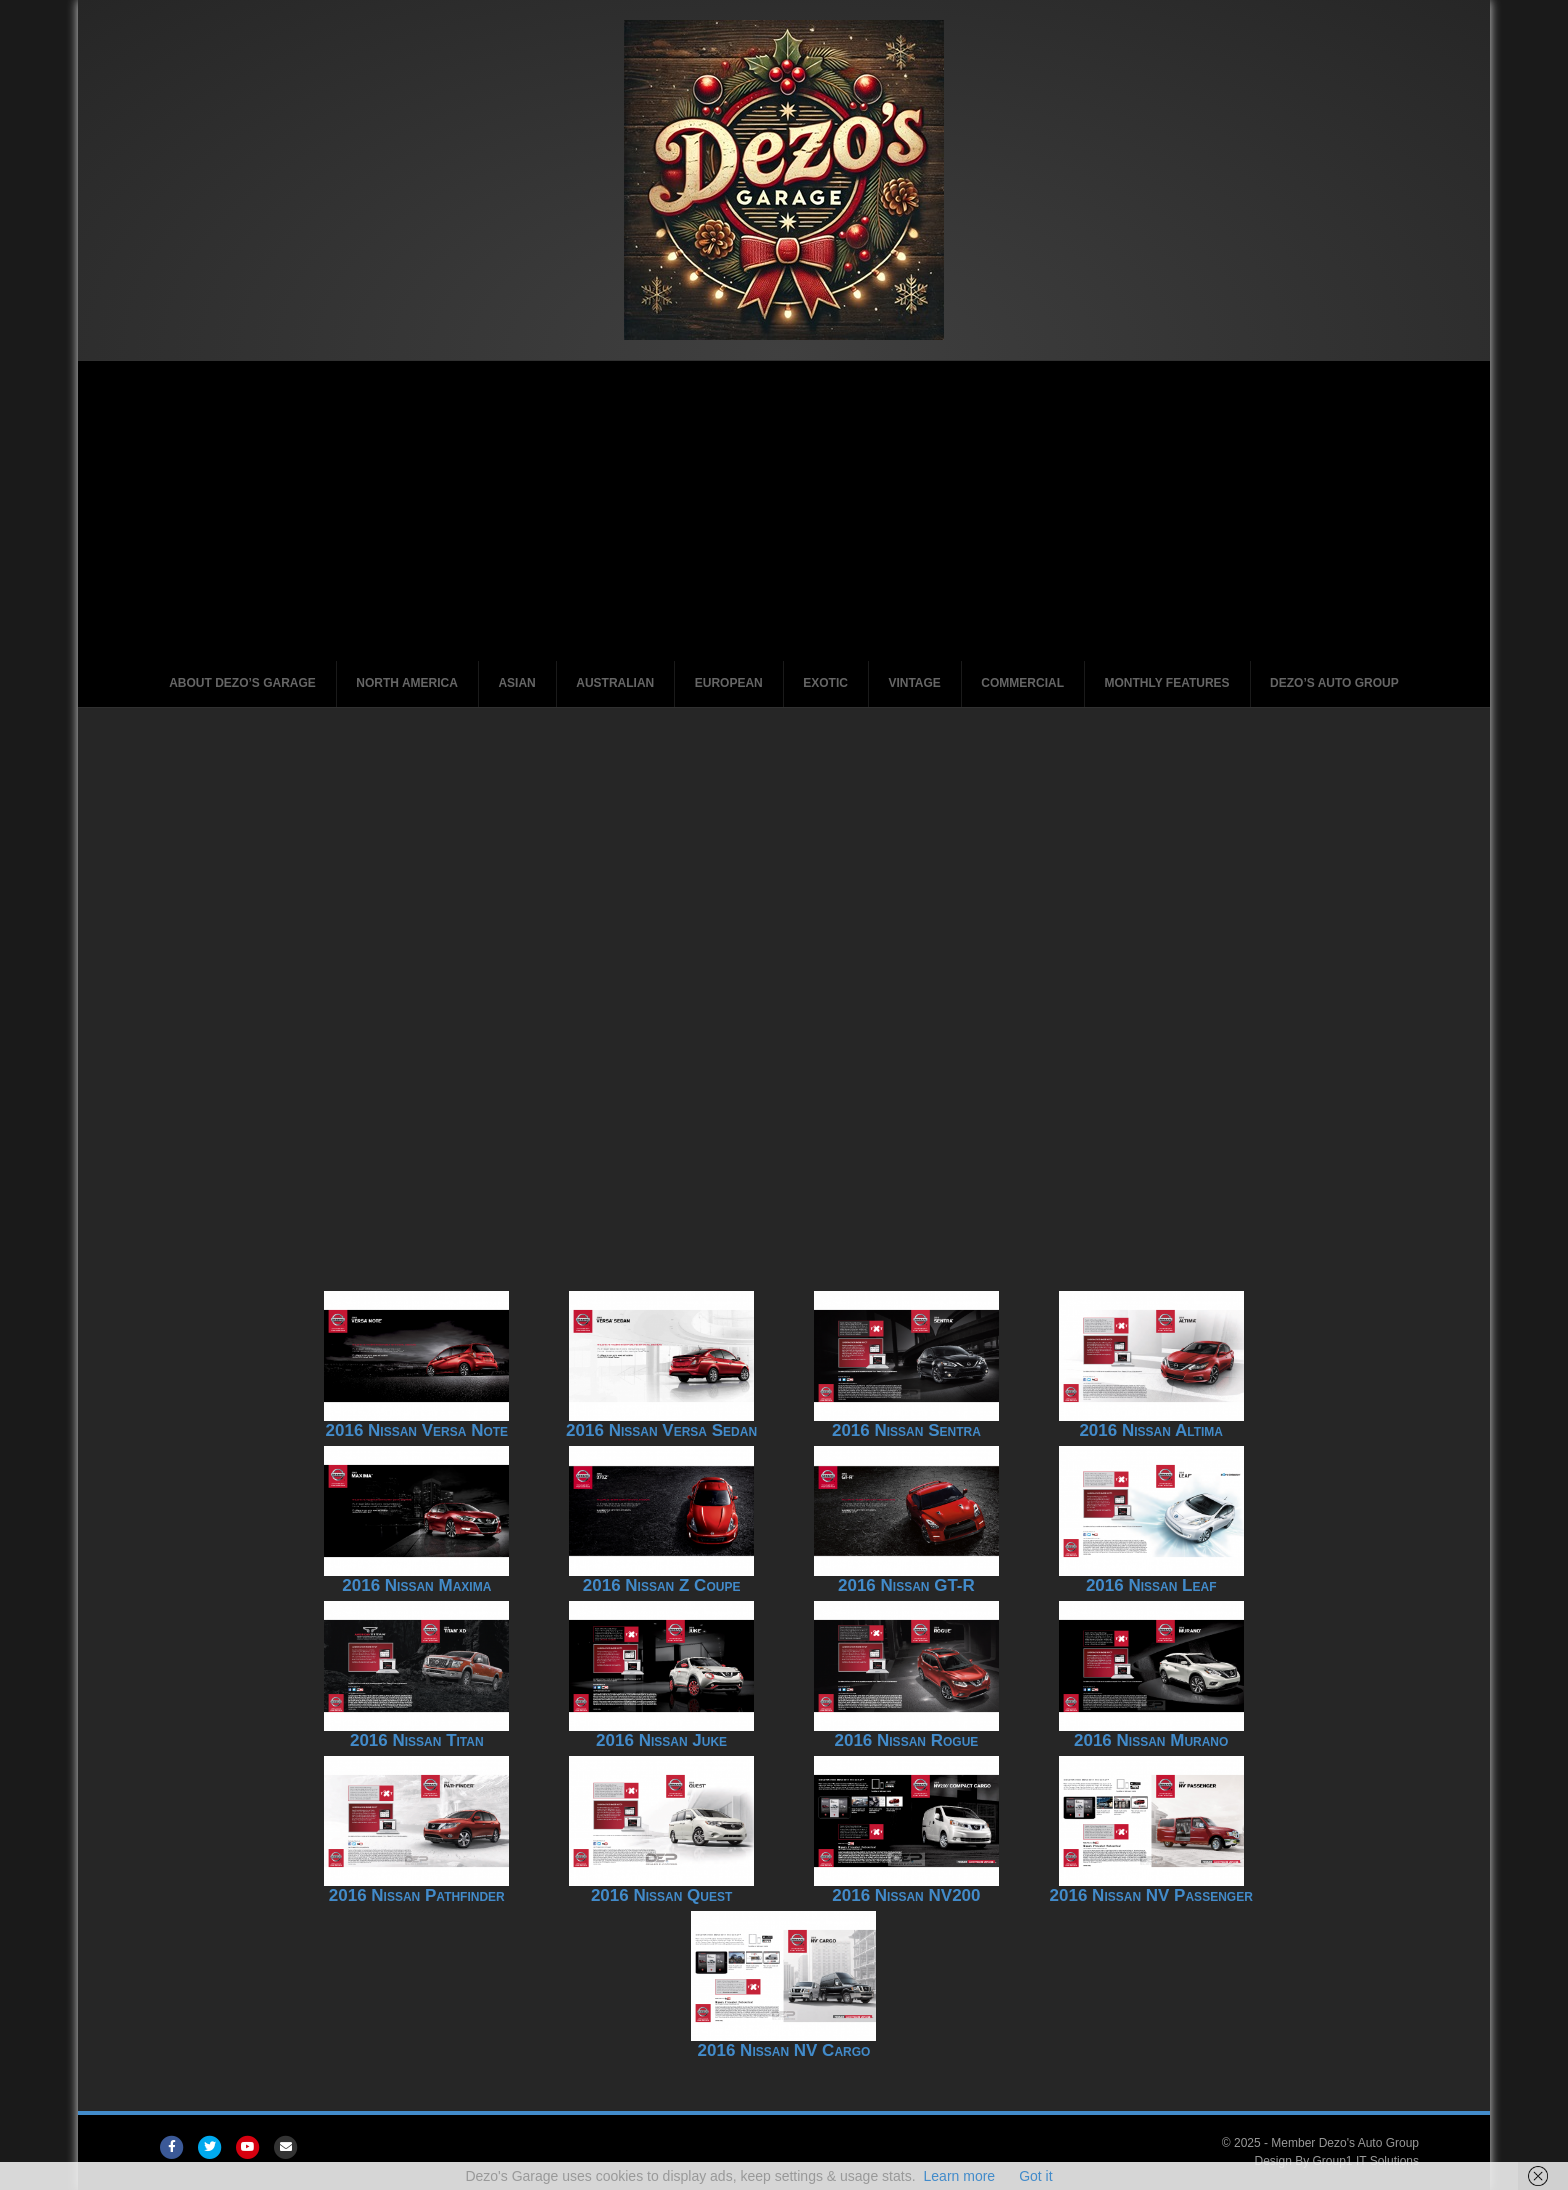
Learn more (960, 2176)
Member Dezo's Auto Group (1345, 2143)
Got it (1035, 2176)
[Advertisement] (784, 511)
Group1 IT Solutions (1366, 2161)
